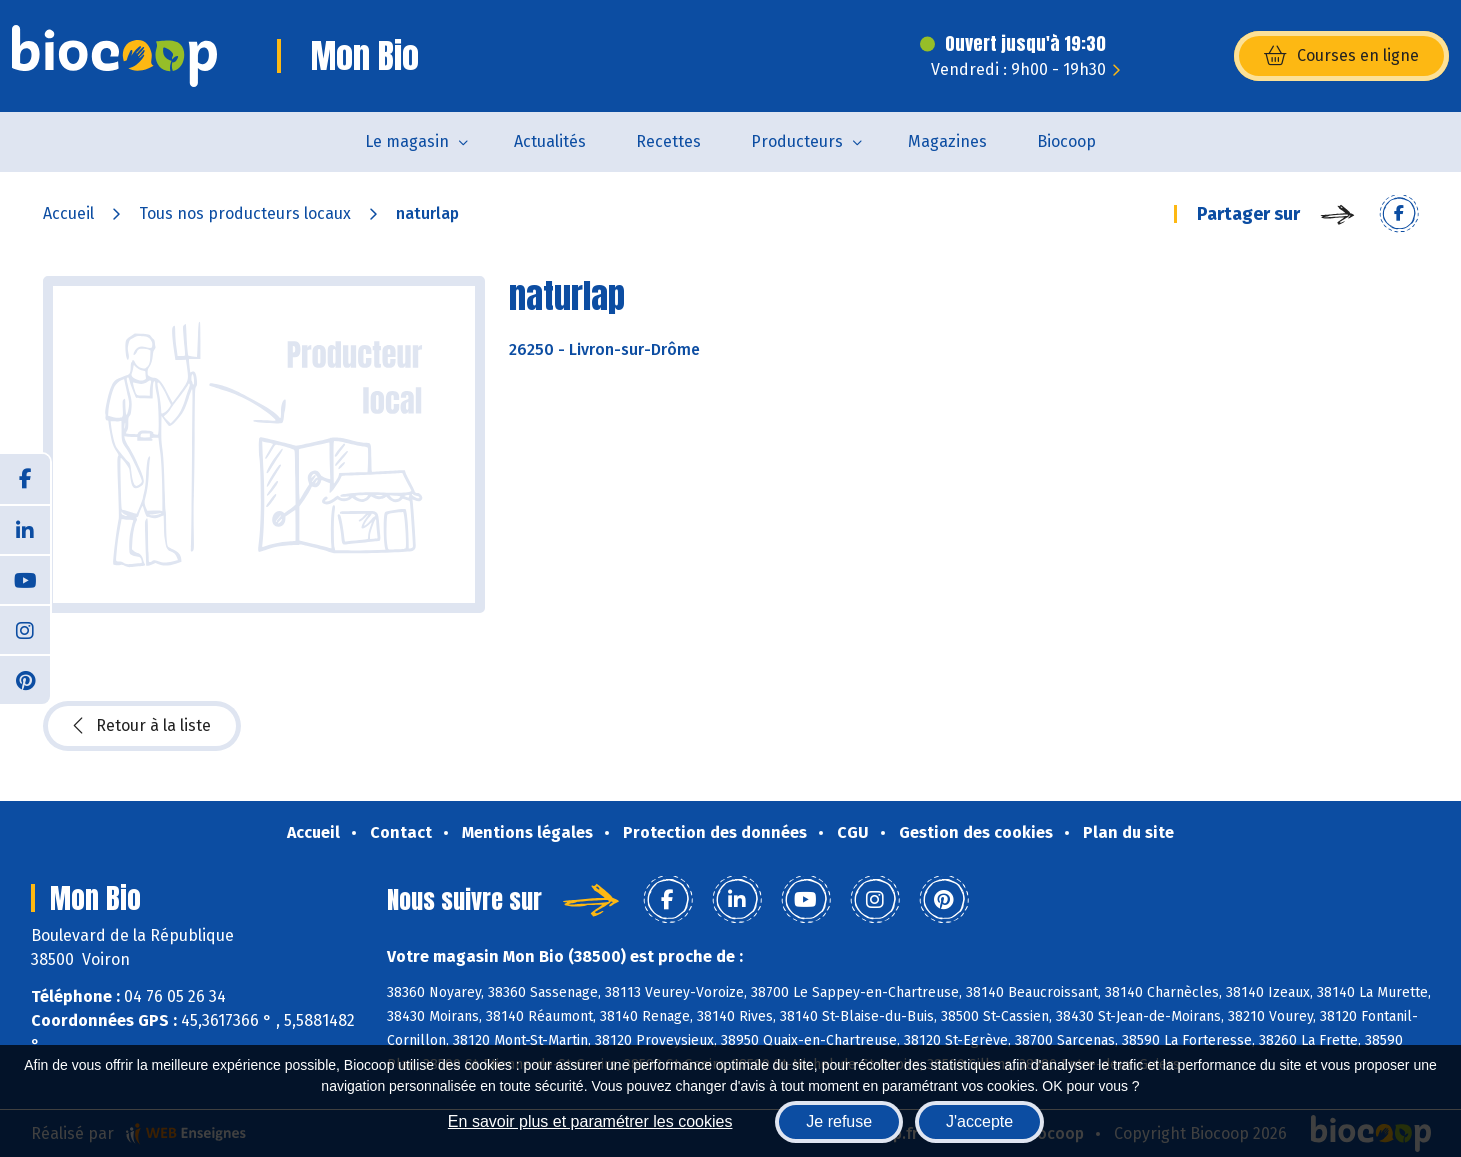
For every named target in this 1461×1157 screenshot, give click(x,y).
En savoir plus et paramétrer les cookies (590, 1121)
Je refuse (839, 1121)
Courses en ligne (1341, 56)
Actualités (550, 141)
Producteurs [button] (797, 141)
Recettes (668, 141)
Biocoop (1066, 141)
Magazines (947, 141)
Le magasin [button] (407, 141)
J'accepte (979, 1121)
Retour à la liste (142, 726)
